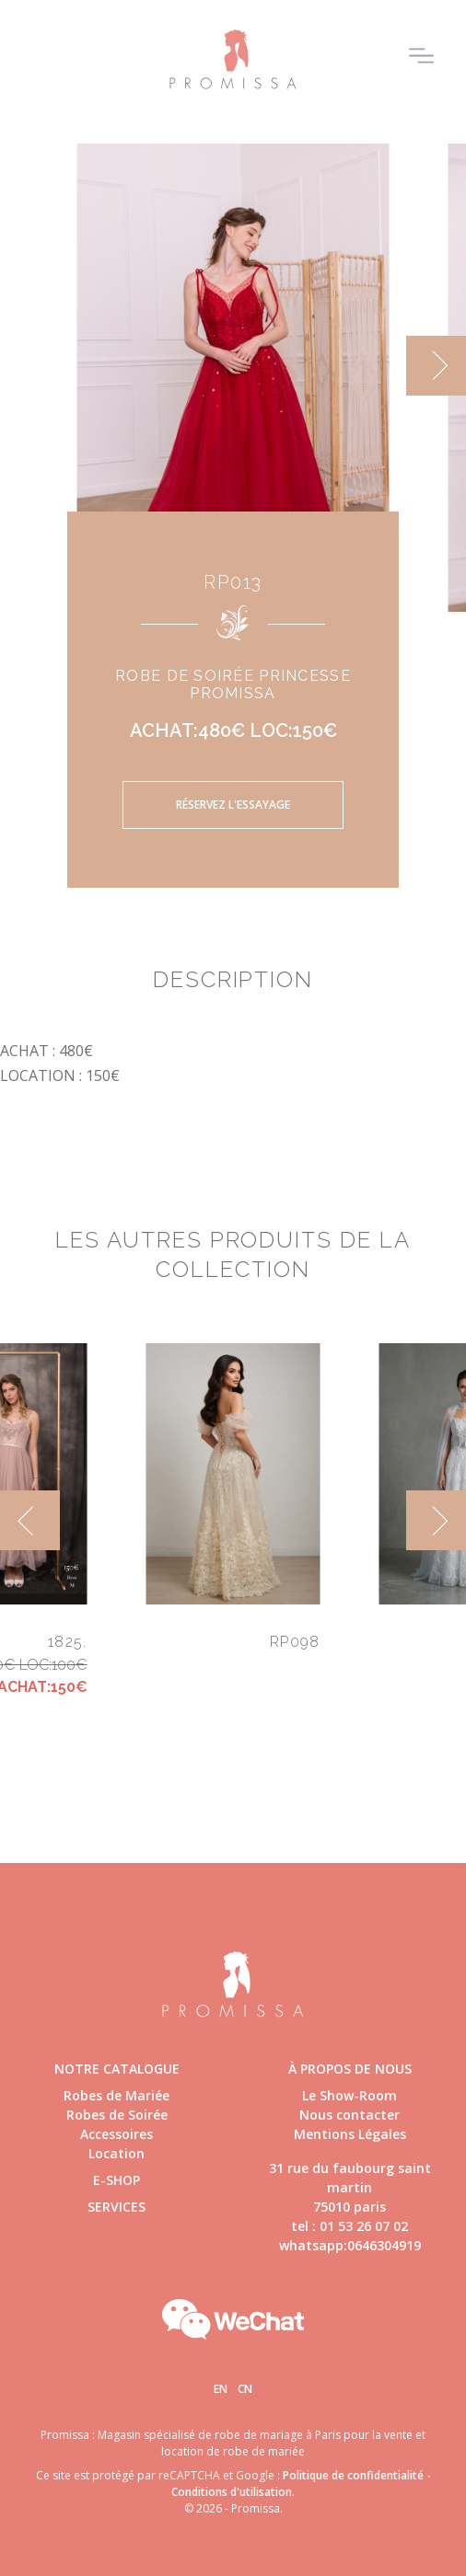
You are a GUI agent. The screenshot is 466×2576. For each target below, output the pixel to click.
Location (116, 2153)
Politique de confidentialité (353, 2475)
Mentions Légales (350, 2134)
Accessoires (116, 2134)
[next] (436, 366)
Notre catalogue (117, 2068)
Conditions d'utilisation (231, 2492)
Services (116, 2206)
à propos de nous (350, 2068)
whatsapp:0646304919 (350, 2245)
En (220, 2389)
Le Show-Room (349, 2095)
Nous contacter (349, 2114)
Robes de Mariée (116, 2095)
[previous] (30, 1520)
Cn (245, 2389)
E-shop (116, 2180)
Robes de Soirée (117, 2114)
